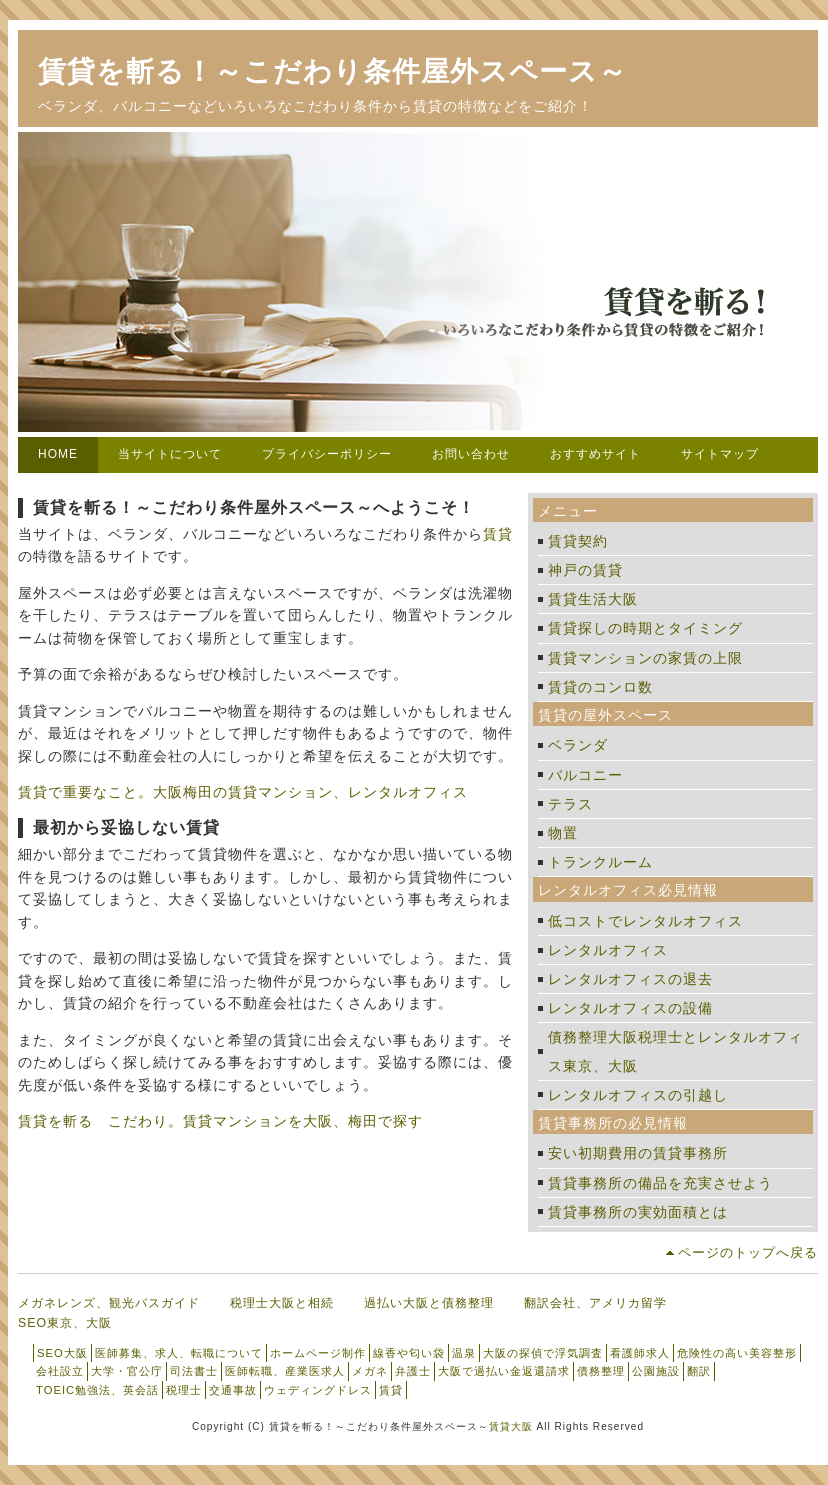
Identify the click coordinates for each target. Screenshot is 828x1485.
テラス (570, 804)
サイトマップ (720, 454)
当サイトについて (170, 454)
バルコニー (585, 775)
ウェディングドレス (318, 1390)
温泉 (464, 1353)
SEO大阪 (62, 1353)
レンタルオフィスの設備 (630, 1008)
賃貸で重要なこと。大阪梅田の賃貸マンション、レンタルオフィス (243, 792)
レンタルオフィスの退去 (630, 979)
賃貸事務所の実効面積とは (638, 1212)
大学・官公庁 (127, 1371)
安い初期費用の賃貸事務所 (638, 1153)
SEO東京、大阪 (65, 1323)
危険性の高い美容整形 (737, 1353)
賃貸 (498, 534)
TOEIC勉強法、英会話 (97, 1390)
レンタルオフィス (608, 950)
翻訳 (699, 1371)
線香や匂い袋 (409, 1353)
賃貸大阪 (511, 1426)
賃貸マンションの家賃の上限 (645, 658)
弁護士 (413, 1371)
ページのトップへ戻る (748, 1252)
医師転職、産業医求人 (285, 1371)
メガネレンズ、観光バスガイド (109, 1303)
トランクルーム (600, 862)
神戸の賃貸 (585, 570)
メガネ (370, 1371)
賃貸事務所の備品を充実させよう (660, 1183)
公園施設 (656, 1371)
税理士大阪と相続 (282, 1303)
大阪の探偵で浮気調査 (543, 1353)
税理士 (184, 1390)
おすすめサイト (595, 454)
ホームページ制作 (318, 1353)
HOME (58, 454)
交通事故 (233, 1390)
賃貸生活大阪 (593, 599)
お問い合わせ (471, 454)
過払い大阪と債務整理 (429, 1303)
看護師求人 (640, 1353)
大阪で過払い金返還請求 (504, 1371)
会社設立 (60, 1371)
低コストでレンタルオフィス (645, 921)
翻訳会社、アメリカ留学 (595, 1303)
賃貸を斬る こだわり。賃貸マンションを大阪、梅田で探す (220, 1121)
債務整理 (601, 1371)
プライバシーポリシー (327, 454)
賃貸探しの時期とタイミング (645, 628)
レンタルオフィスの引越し (638, 1095)
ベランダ (578, 745)
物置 (563, 833)
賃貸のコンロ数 (600, 687)
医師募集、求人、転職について (179, 1353)
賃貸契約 (578, 541)
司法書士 (194, 1371)
